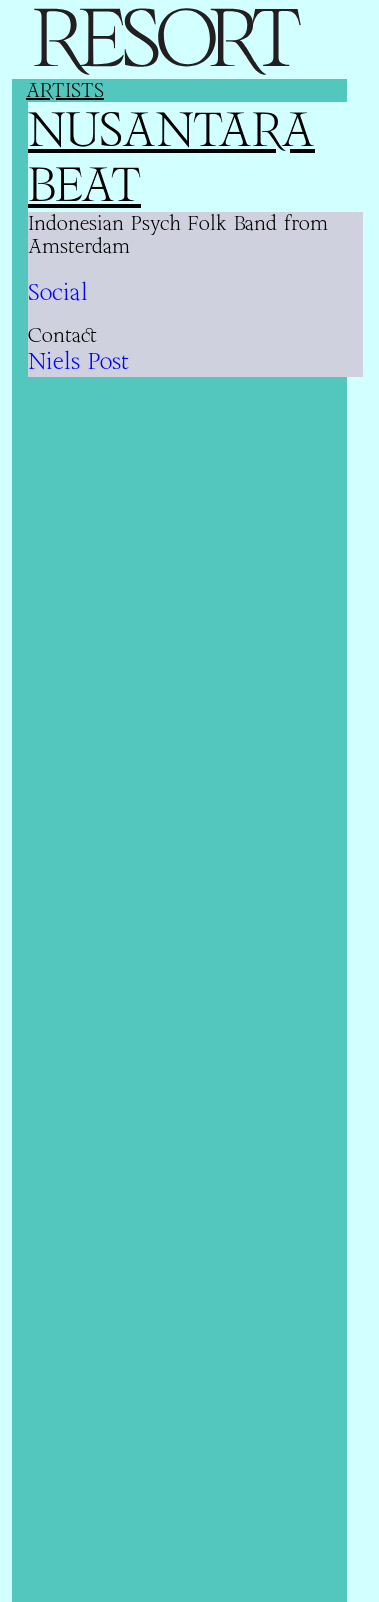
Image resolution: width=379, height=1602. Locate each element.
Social (58, 292)
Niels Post (78, 361)
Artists (65, 90)
